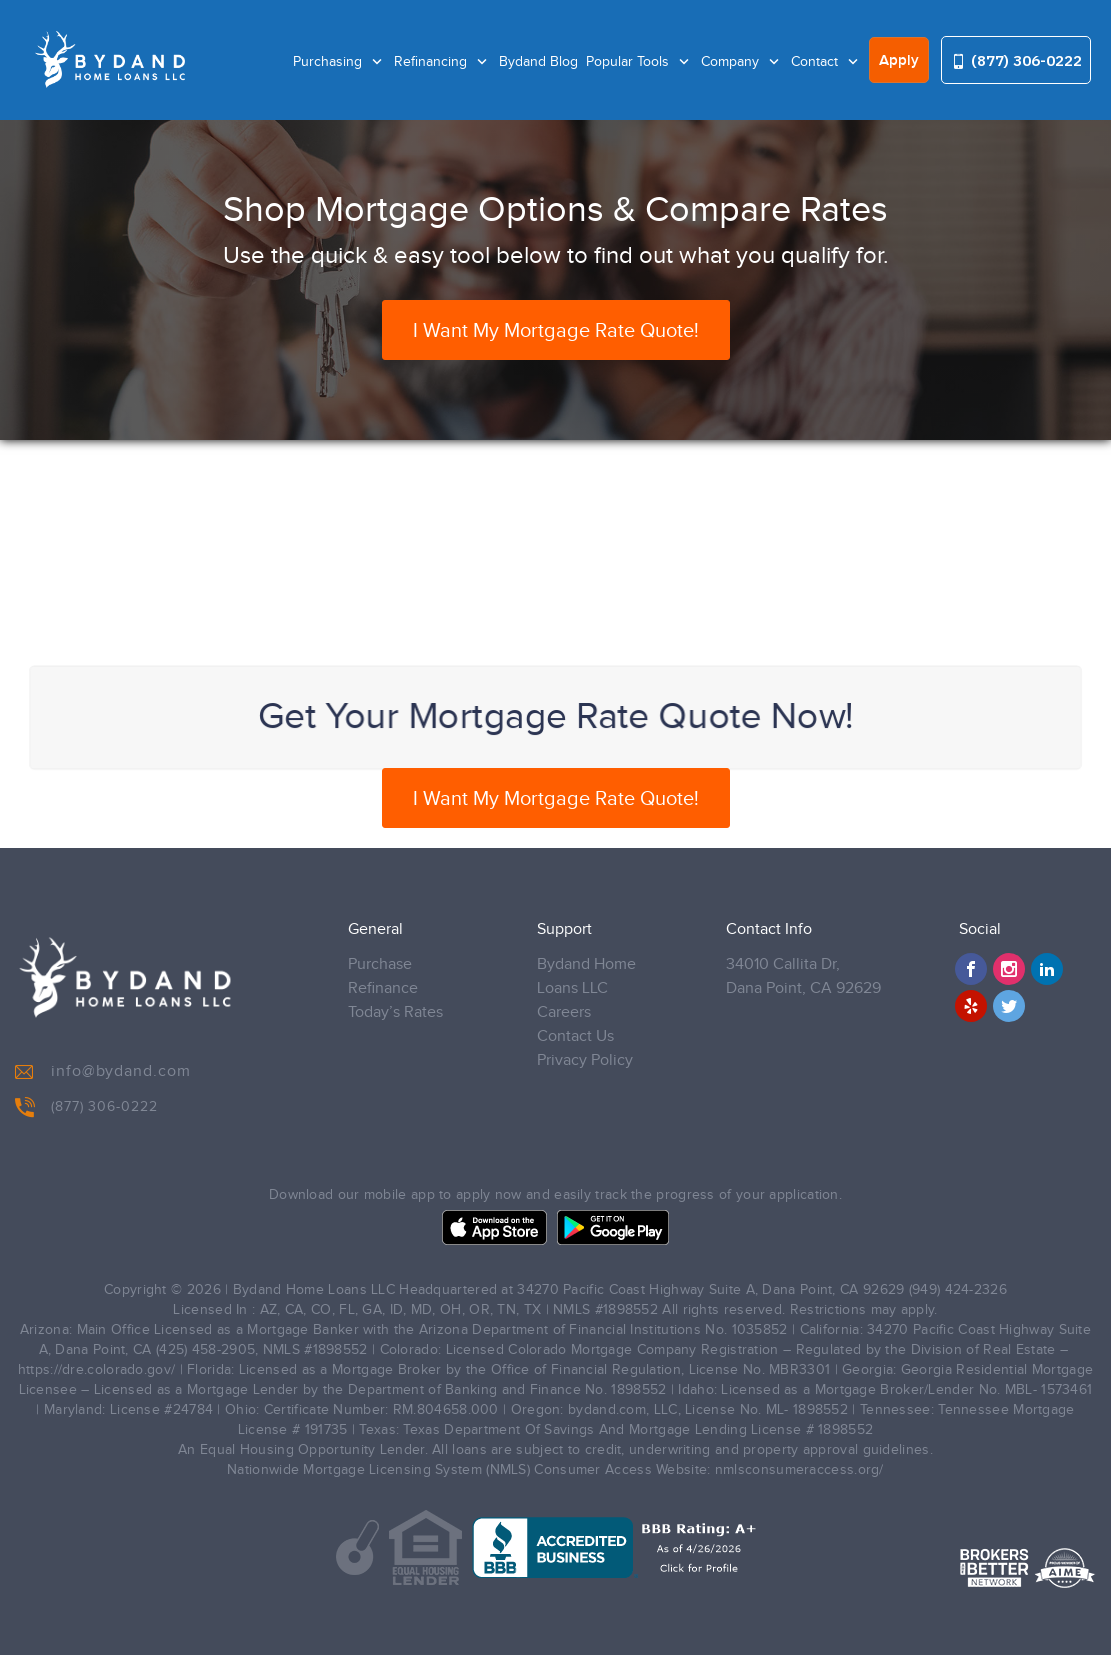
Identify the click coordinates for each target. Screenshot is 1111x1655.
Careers (564, 1012)
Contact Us (575, 1036)
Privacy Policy (585, 1060)
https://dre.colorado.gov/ (97, 1370)
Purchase (380, 964)
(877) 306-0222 (1016, 60)
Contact (816, 62)
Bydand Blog (538, 62)
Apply (899, 61)
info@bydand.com (103, 1072)
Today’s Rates (395, 1012)
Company (732, 62)
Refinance (383, 988)
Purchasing (329, 62)
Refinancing (432, 62)
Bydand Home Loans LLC (586, 976)
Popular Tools (629, 62)
